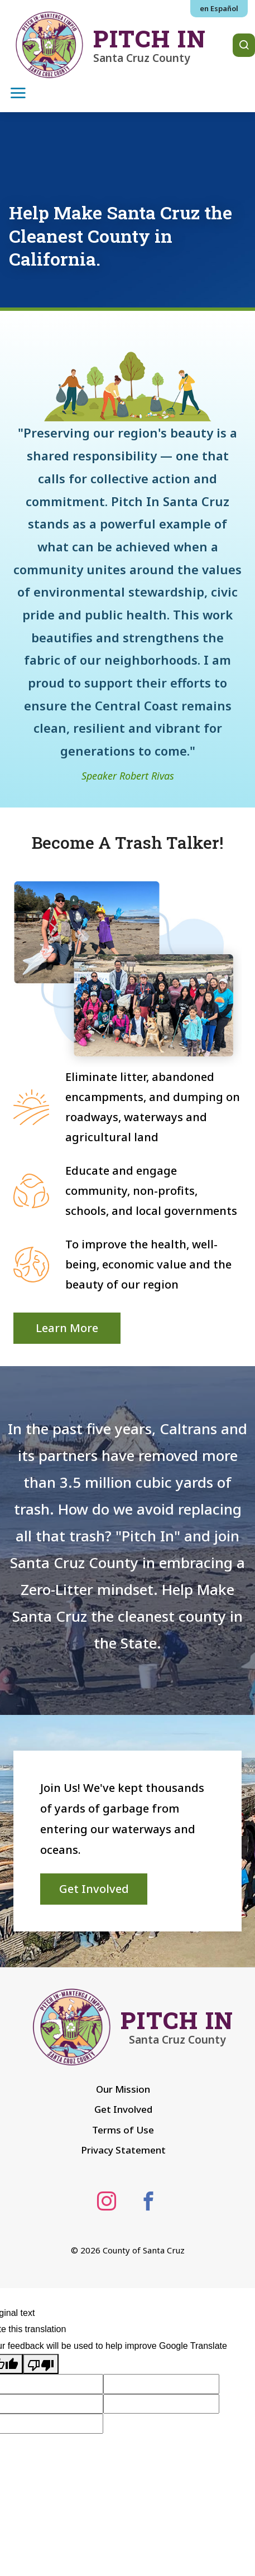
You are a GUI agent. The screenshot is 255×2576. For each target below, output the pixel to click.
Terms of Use (123, 2129)
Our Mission (123, 2089)
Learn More (67, 1327)
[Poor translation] (41, 2364)
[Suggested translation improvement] (161, 2384)
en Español (219, 8)
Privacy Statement (123, 2150)
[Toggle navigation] (18, 92)
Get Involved (94, 1888)
